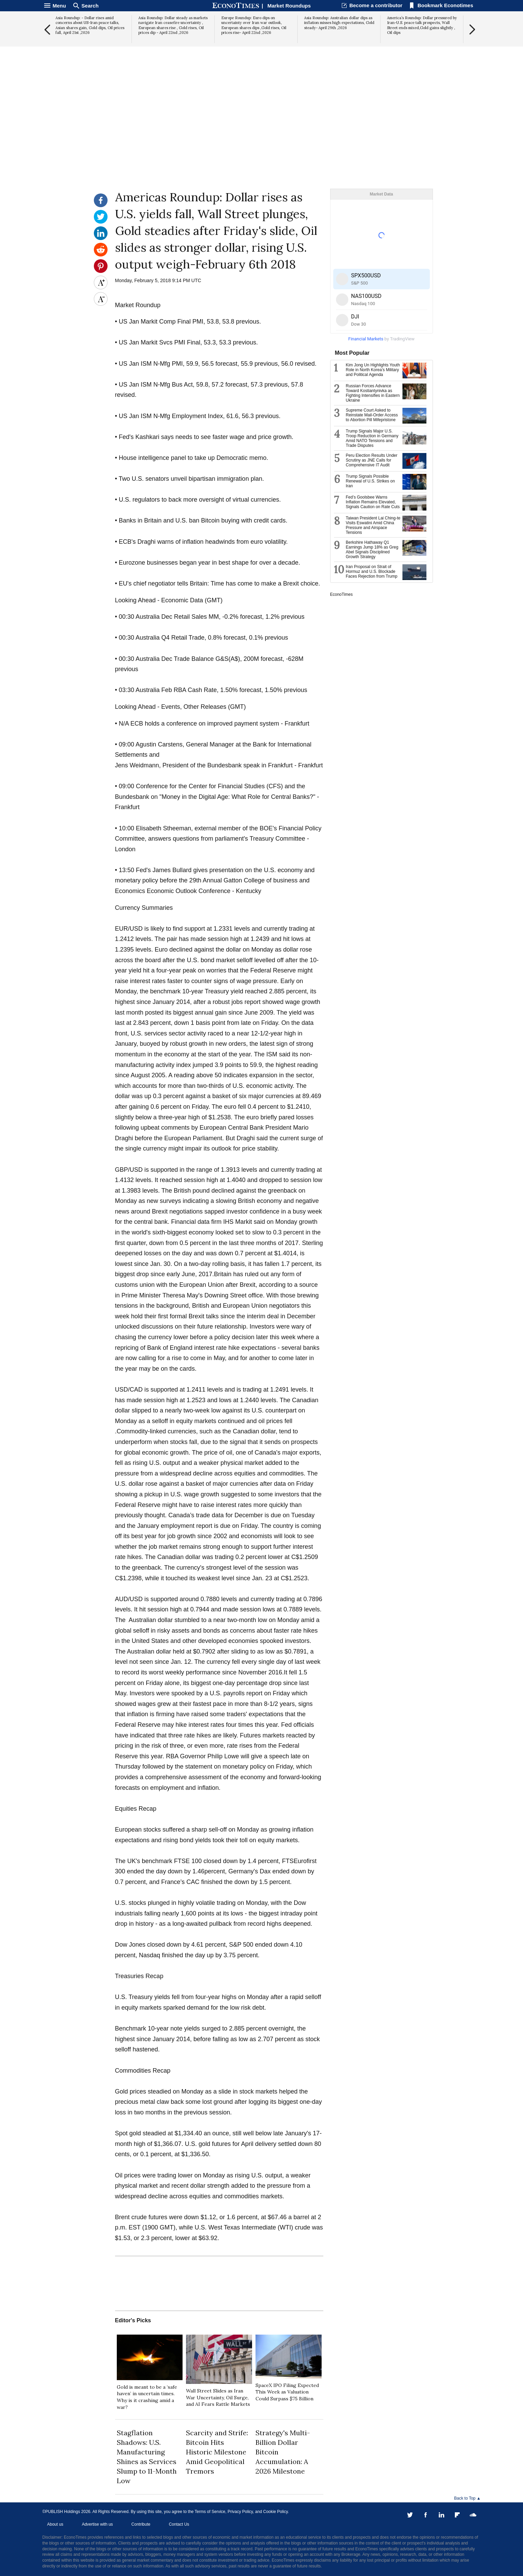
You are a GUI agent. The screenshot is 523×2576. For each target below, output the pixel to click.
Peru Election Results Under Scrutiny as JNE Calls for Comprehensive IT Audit (372, 460)
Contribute (141, 2524)
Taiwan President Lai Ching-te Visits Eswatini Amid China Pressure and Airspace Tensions (373, 525)
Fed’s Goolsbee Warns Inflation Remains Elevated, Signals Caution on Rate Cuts (373, 502)
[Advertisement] (261, 136)
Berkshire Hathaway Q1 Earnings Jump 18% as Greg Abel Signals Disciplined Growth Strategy (372, 549)
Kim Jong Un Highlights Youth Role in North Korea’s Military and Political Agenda (373, 370)
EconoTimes (341, 594)
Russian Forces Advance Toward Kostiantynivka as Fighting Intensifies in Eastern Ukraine (373, 393)
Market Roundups (289, 6)
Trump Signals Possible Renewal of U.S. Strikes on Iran (370, 481)
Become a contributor (375, 5)
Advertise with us (97, 2524)
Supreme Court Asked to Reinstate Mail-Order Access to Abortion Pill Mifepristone (372, 415)
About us (55, 2524)
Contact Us (179, 2524)
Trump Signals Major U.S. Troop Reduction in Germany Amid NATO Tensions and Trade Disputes (372, 438)
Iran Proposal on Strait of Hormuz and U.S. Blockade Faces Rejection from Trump (372, 571)
